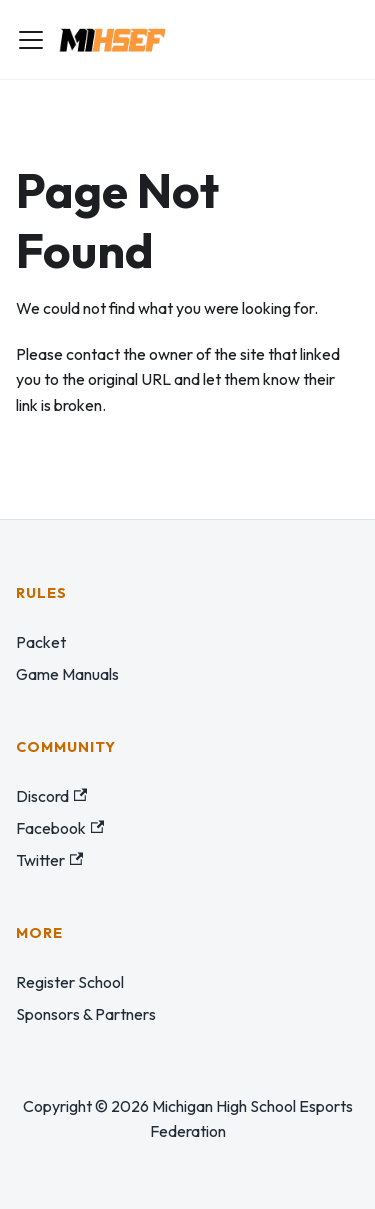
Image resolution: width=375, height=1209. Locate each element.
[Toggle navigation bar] (31, 40)
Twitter (49, 860)
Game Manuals (67, 674)
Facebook (60, 828)
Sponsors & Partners (86, 1014)
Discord (51, 796)
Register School (70, 982)
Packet (41, 642)
